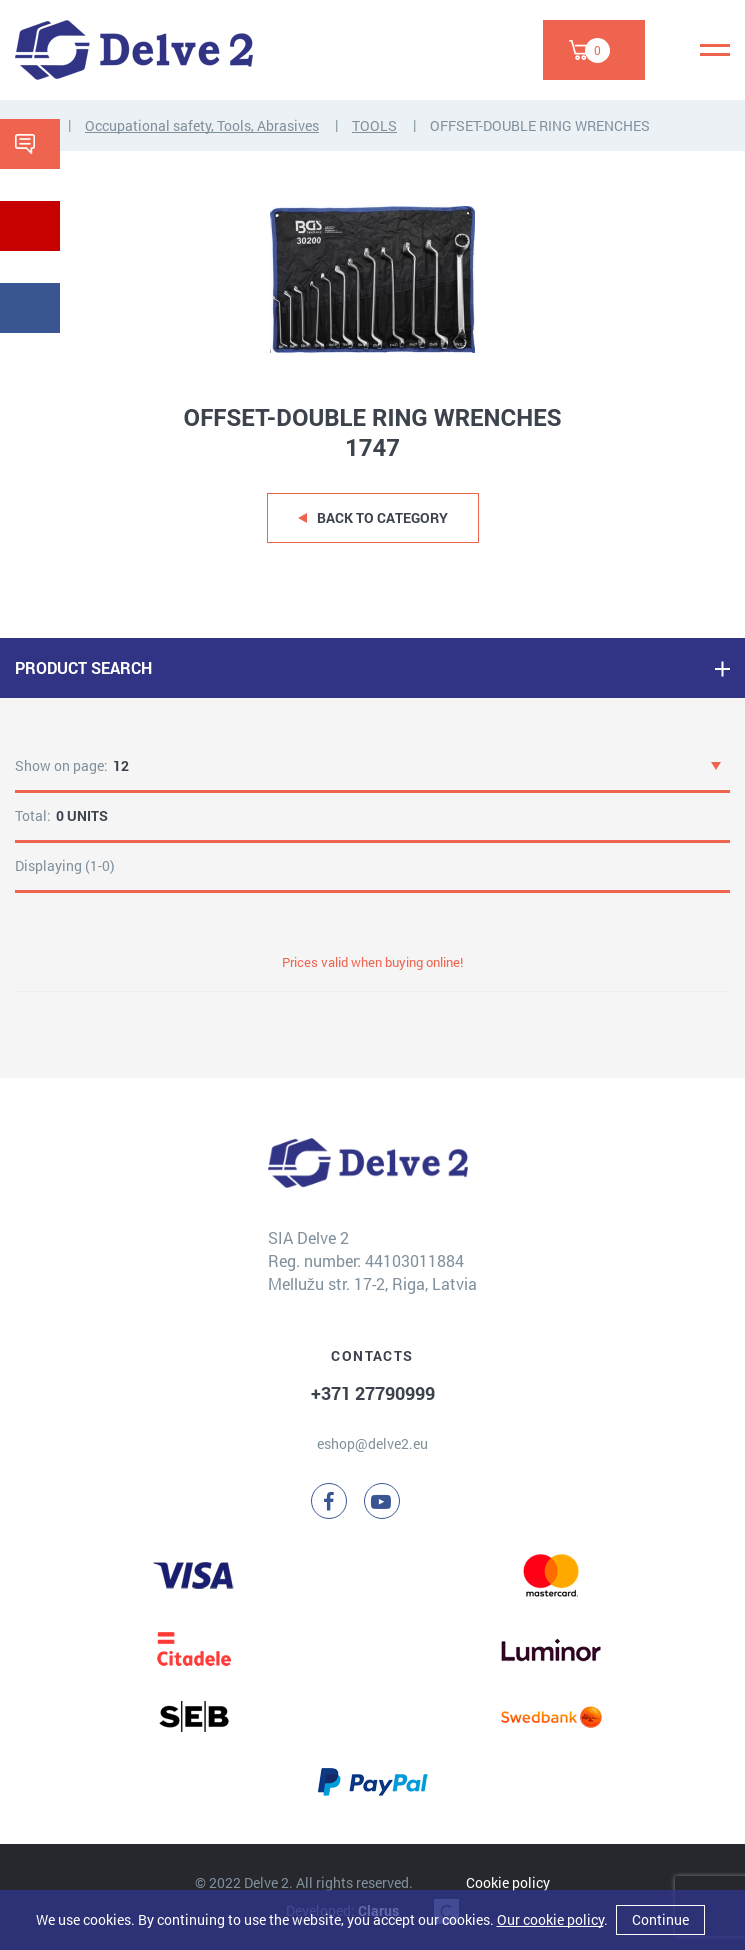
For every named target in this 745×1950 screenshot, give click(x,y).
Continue (660, 1919)
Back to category (382, 517)
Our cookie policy (550, 1919)
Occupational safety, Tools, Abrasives (202, 125)
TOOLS (374, 125)
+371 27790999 (373, 1393)
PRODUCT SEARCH (83, 667)
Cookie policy (508, 1882)
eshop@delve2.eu (372, 1443)
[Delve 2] (134, 50)
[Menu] (715, 50)
